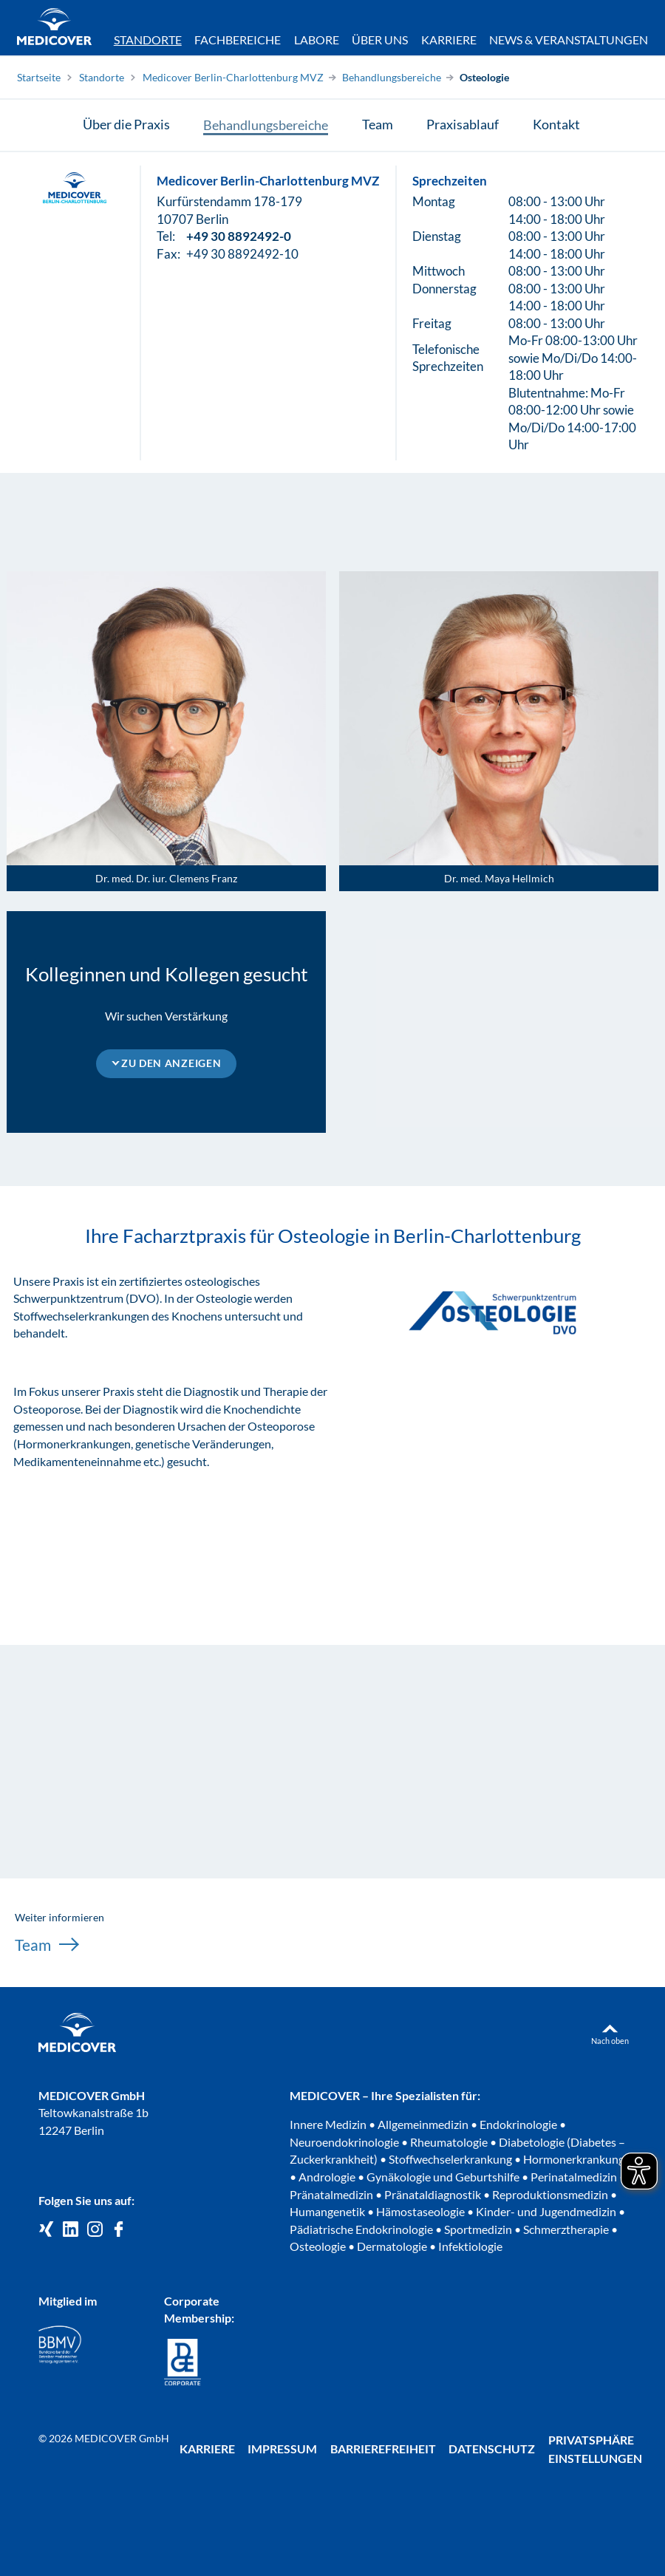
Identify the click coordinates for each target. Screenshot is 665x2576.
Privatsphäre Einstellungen (595, 2449)
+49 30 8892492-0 (238, 237)
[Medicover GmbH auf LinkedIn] (70, 2229)
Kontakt (556, 124)
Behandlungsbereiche (391, 77)
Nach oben (610, 2040)
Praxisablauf (462, 124)
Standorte (148, 40)
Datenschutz (492, 2449)
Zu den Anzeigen (171, 1063)
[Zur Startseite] (54, 29)
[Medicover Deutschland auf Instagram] (95, 2229)
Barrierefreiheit (383, 2449)
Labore (316, 40)
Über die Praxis (126, 124)
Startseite (39, 77)
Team (377, 124)
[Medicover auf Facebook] (118, 2229)
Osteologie (484, 77)
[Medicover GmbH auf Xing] (46, 2229)
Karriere (449, 40)
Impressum (282, 2449)
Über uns (380, 40)
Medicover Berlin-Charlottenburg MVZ (233, 77)
